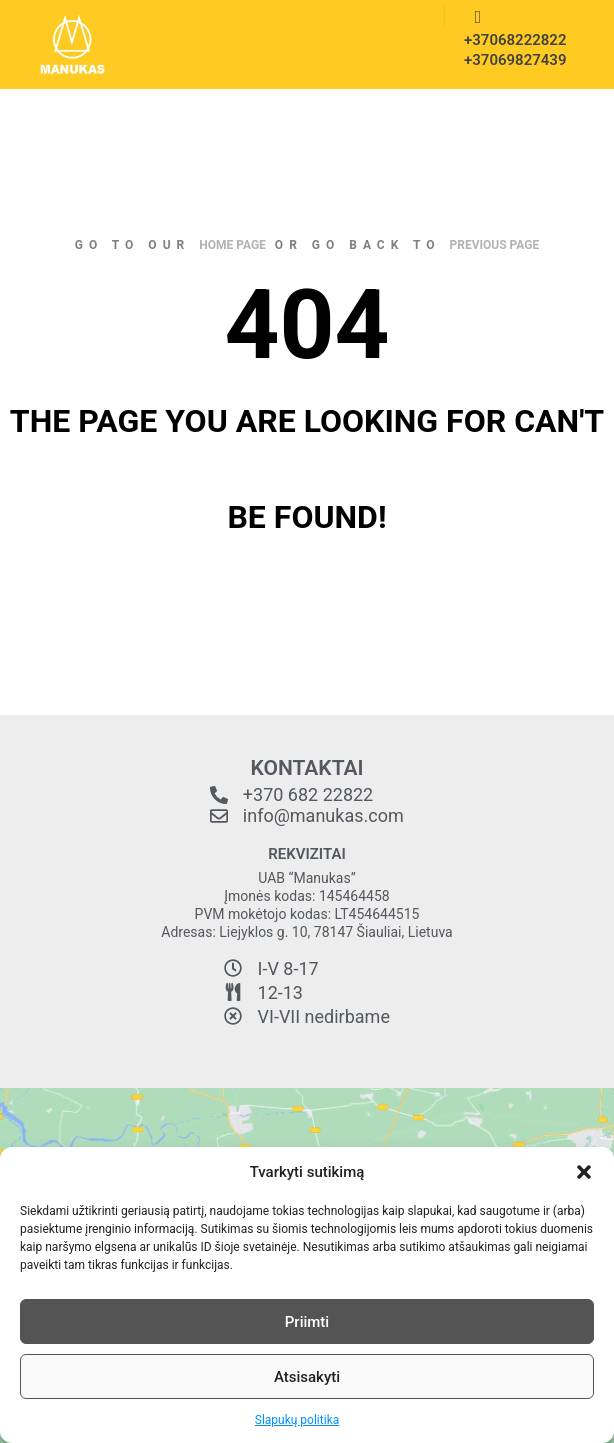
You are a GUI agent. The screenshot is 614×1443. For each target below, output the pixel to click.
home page (232, 245)
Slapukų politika (297, 1420)
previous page (495, 245)
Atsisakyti (307, 1377)
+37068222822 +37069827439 (509, 50)
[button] (584, 1172)
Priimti (307, 1322)
